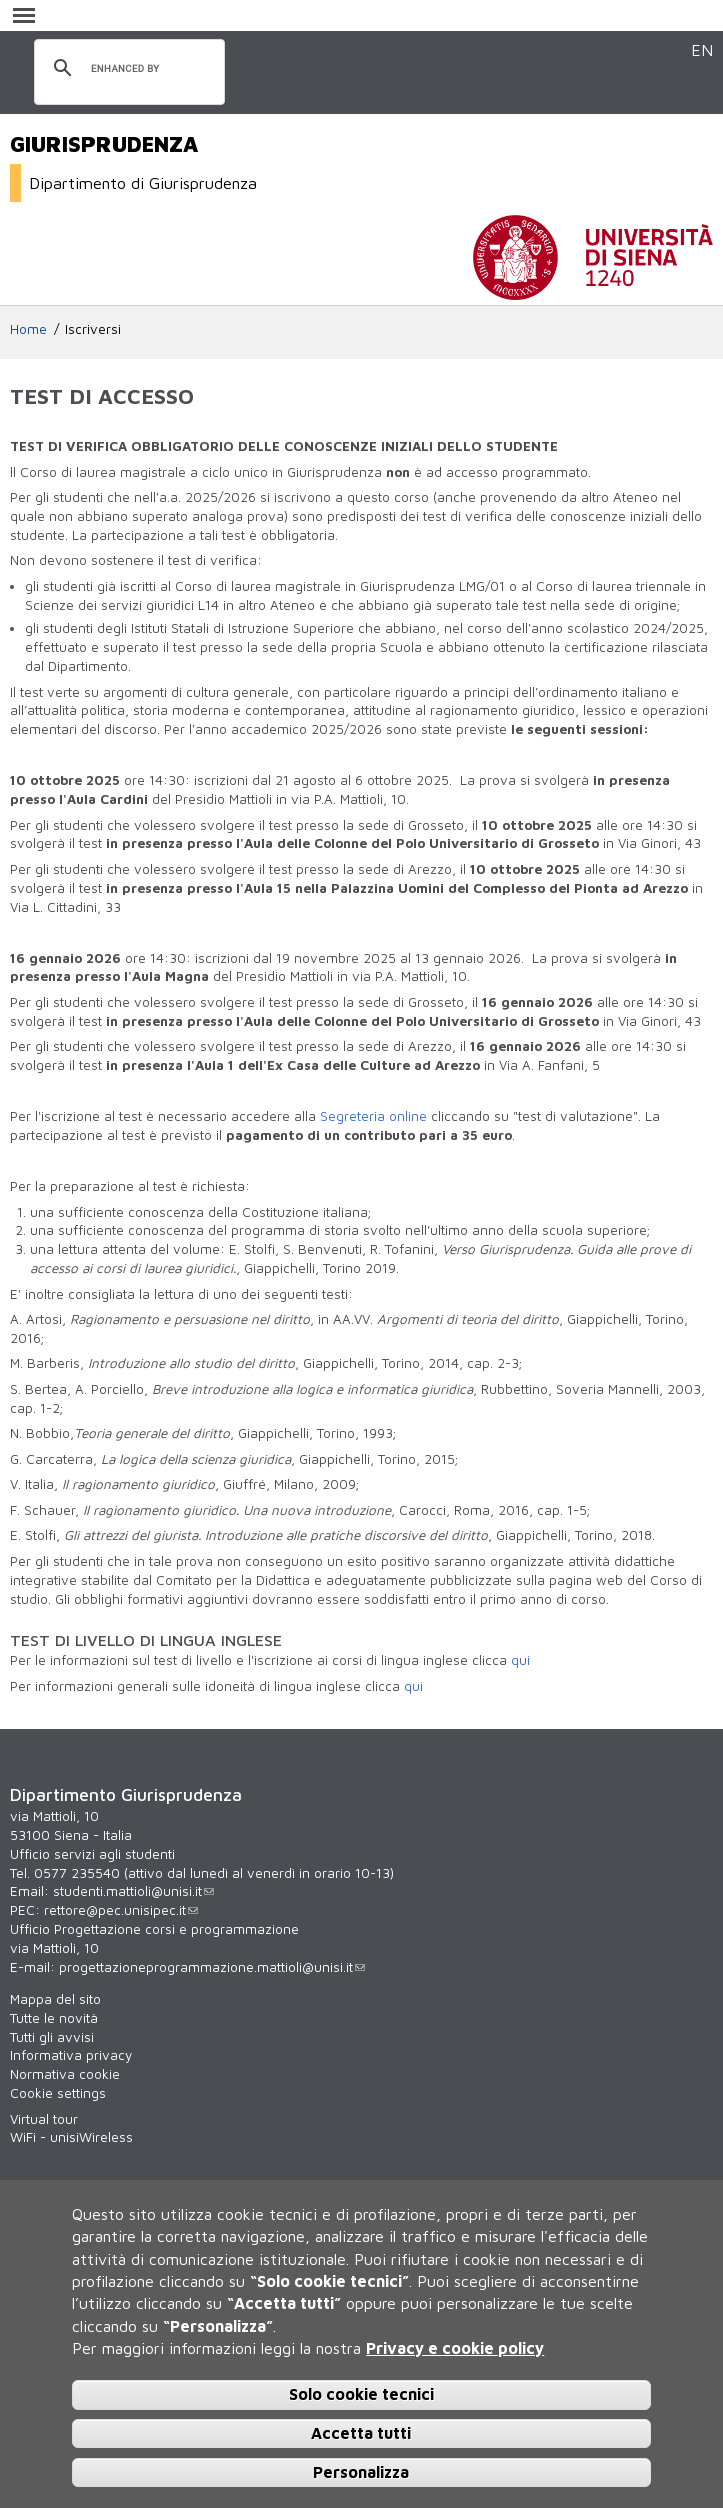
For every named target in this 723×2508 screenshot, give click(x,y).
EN (702, 49)
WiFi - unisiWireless (71, 2137)
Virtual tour (44, 2119)
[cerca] (126, 69)
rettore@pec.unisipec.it (121, 1910)
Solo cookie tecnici (361, 2394)
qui (520, 1660)
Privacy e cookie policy (455, 2348)
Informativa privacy (71, 2055)
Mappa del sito (55, 1999)
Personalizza (361, 2472)
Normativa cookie (65, 2074)
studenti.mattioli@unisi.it (133, 1891)
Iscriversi (93, 329)
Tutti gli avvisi (52, 2037)
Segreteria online (373, 1116)
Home (28, 329)
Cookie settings (58, 2093)
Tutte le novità (54, 2018)
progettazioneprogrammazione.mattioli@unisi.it (212, 1967)
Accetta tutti (361, 2433)
